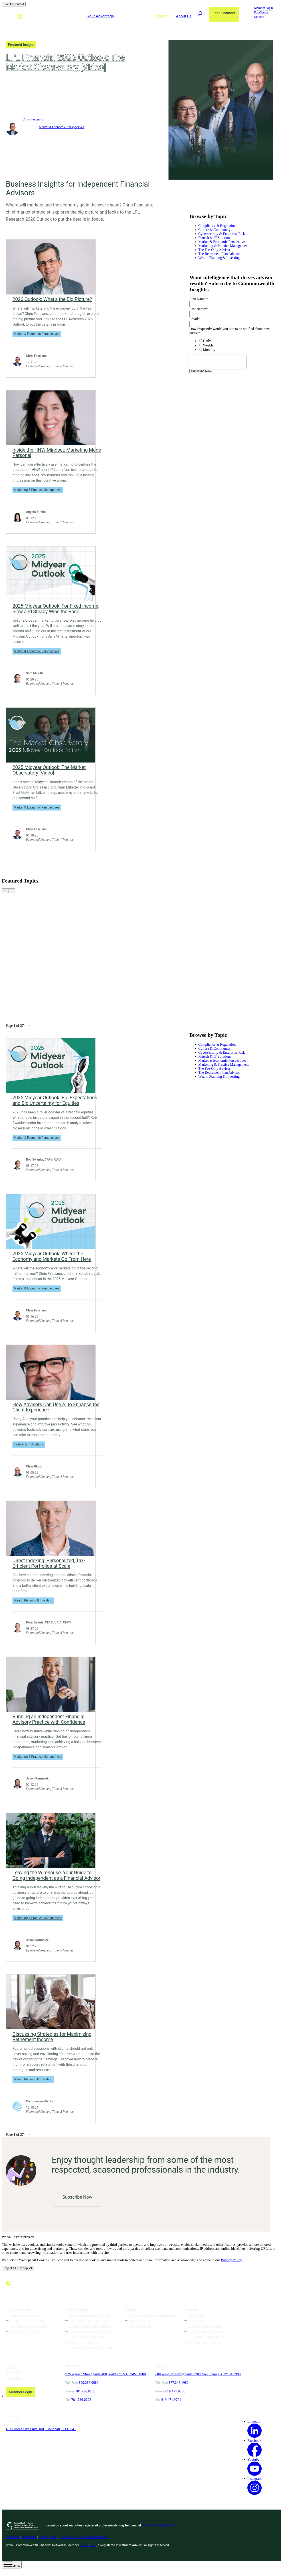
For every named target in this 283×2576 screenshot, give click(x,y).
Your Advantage (100, 16)
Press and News (140, 2326)
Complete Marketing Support (90, 2326)
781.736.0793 (81, 2405)
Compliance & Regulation (217, 226)
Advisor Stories (140, 2321)
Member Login (264, 8)
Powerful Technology (84, 2342)
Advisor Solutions (135, 16)
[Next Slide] (11, 891)
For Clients (262, 12)
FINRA (84, 2550)
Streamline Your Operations (29, 2326)
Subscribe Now (77, 2197)
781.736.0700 (85, 2397)
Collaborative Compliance (87, 2337)
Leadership (196, 2315)
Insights (163, 16)
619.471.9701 (141, 2405)
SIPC (93, 2550)
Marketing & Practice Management (223, 246)
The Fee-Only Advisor (214, 250)
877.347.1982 (148, 2388)
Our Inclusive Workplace (205, 2332)
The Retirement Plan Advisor (219, 254)
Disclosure (29, 2542)
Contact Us (14, 2372)
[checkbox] (233, 345)
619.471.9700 (145, 2397)
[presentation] (217, 362)
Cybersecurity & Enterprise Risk (221, 234)
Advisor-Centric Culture (205, 2326)
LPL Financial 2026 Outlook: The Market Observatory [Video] (66, 62)
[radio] (237, 341)
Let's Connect (224, 13)
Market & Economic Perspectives (62, 127)
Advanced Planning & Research (91, 2321)
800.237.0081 (89, 2388)
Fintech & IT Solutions (214, 238)
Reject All (10, 2268)
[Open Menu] (12, 2570)
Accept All (26, 2268)
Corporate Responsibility (206, 2337)
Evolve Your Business (25, 2315)
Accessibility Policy (94, 2542)
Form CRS (13, 2542)
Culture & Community (214, 230)
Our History (196, 2321)
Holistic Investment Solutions (90, 2332)
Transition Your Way (24, 2332)
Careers (260, 16)
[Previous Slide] (5, 891)
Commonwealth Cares (204, 2342)
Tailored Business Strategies (90, 2315)
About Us (183, 16)
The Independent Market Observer (153, 2315)
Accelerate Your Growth (27, 2321)
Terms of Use (69, 2542)
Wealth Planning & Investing (219, 258)
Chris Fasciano (33, 120)
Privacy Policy (231, 2260)
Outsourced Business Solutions (92, 2348)
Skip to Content (14, 4)
